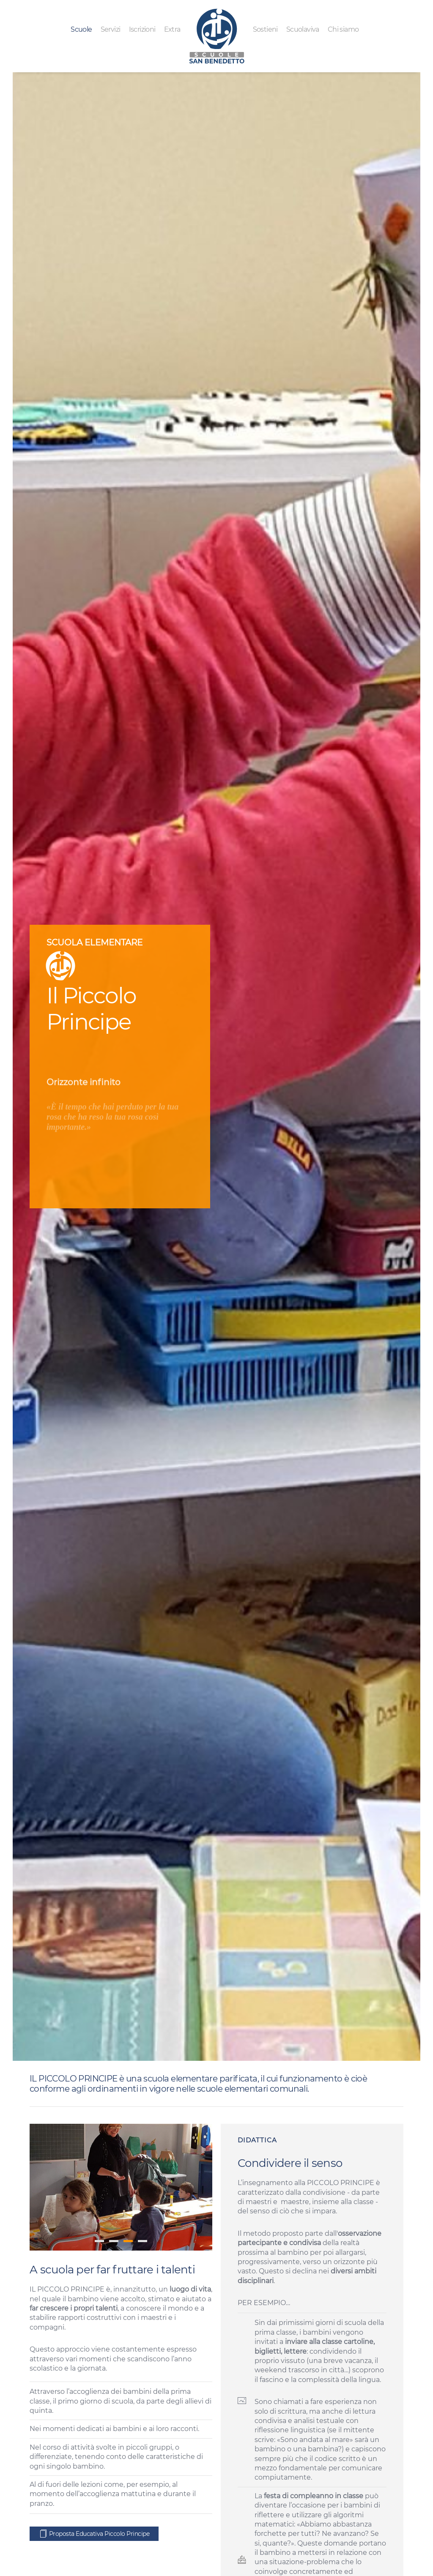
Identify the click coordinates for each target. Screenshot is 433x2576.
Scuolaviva (302, 29)
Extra (172, 29)
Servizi (111, 29)
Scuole (81, 29)
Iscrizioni (142, 29)
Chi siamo (343, 29)
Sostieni (265, 29)
